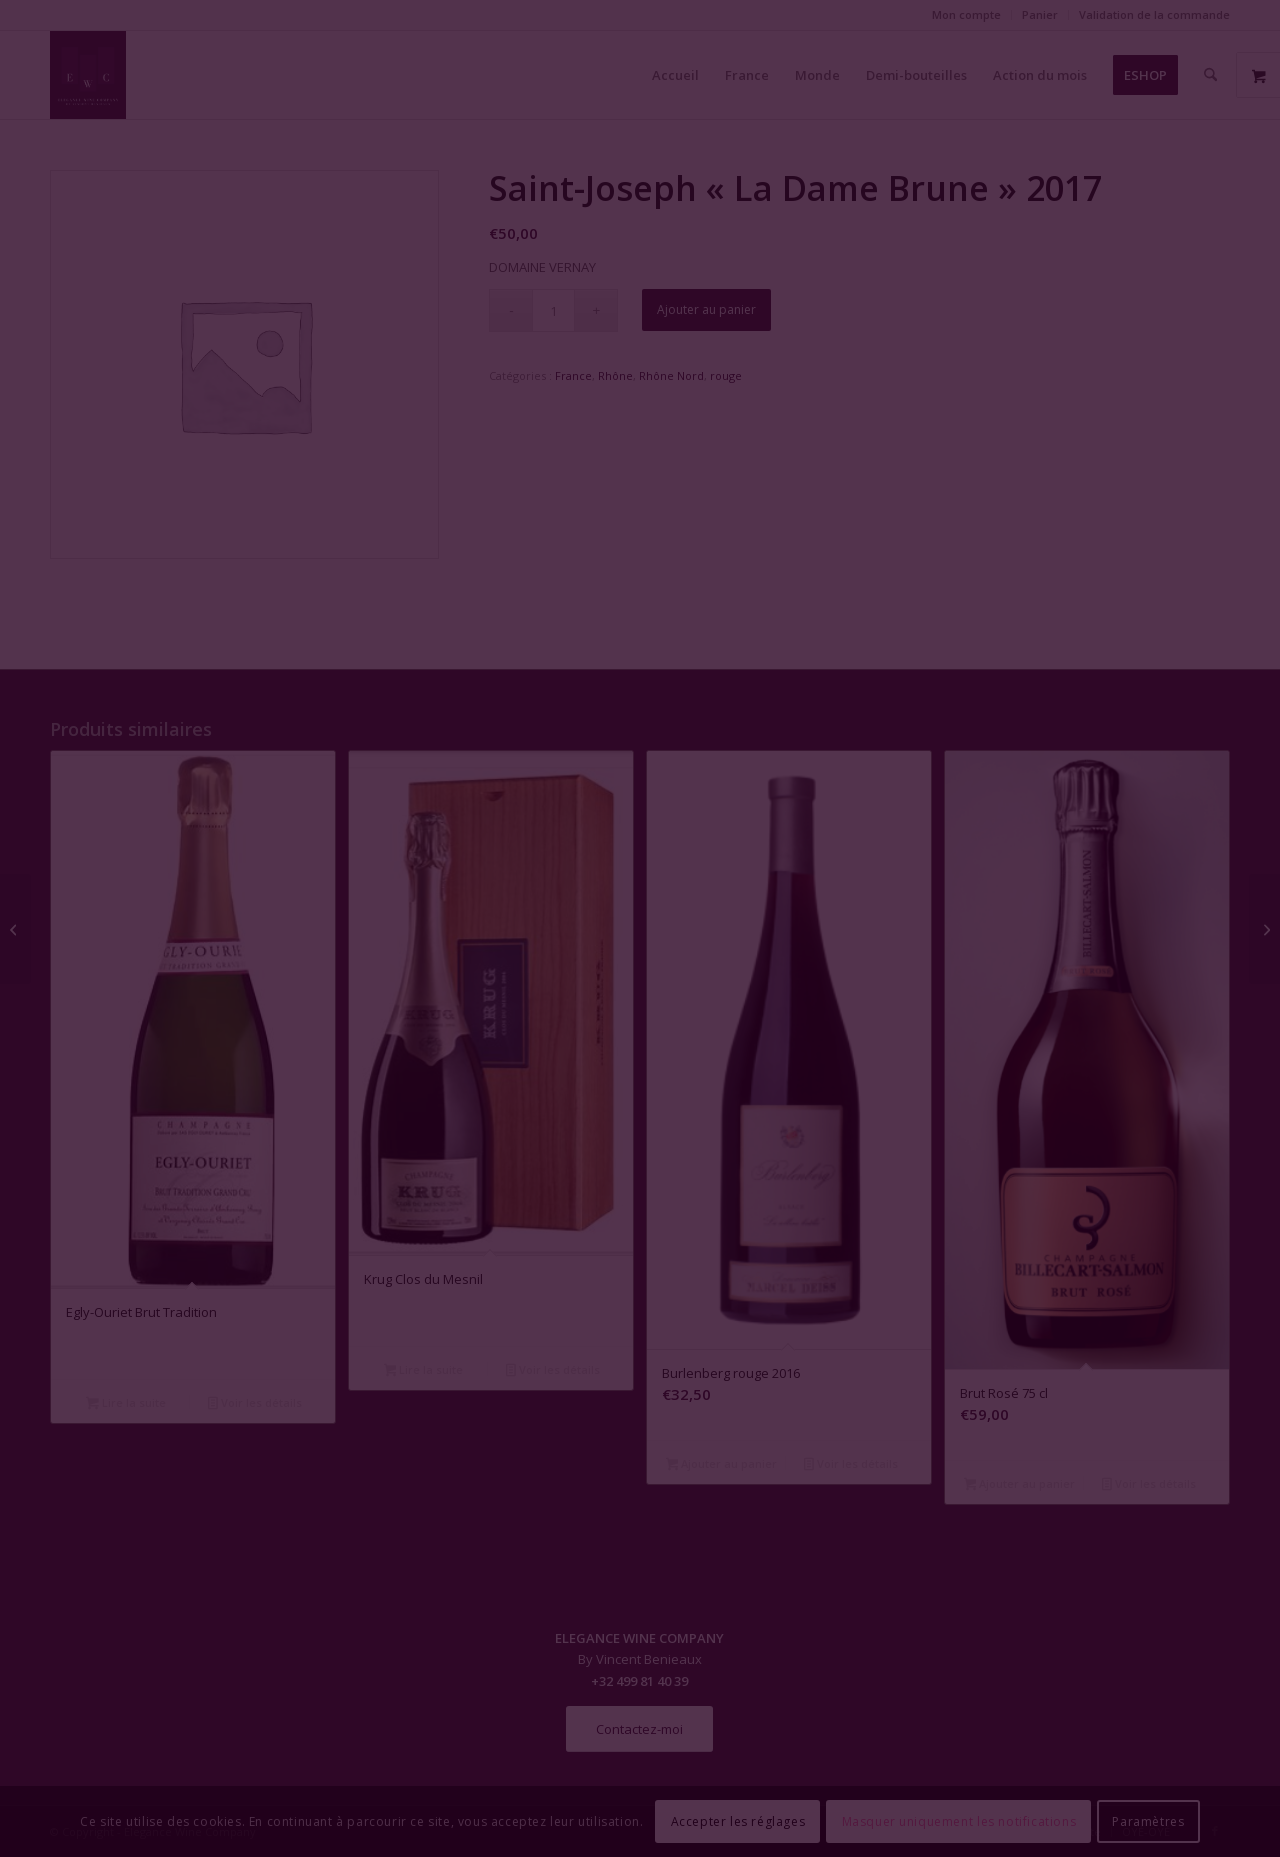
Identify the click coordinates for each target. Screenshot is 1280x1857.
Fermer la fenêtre (640, 1110)
